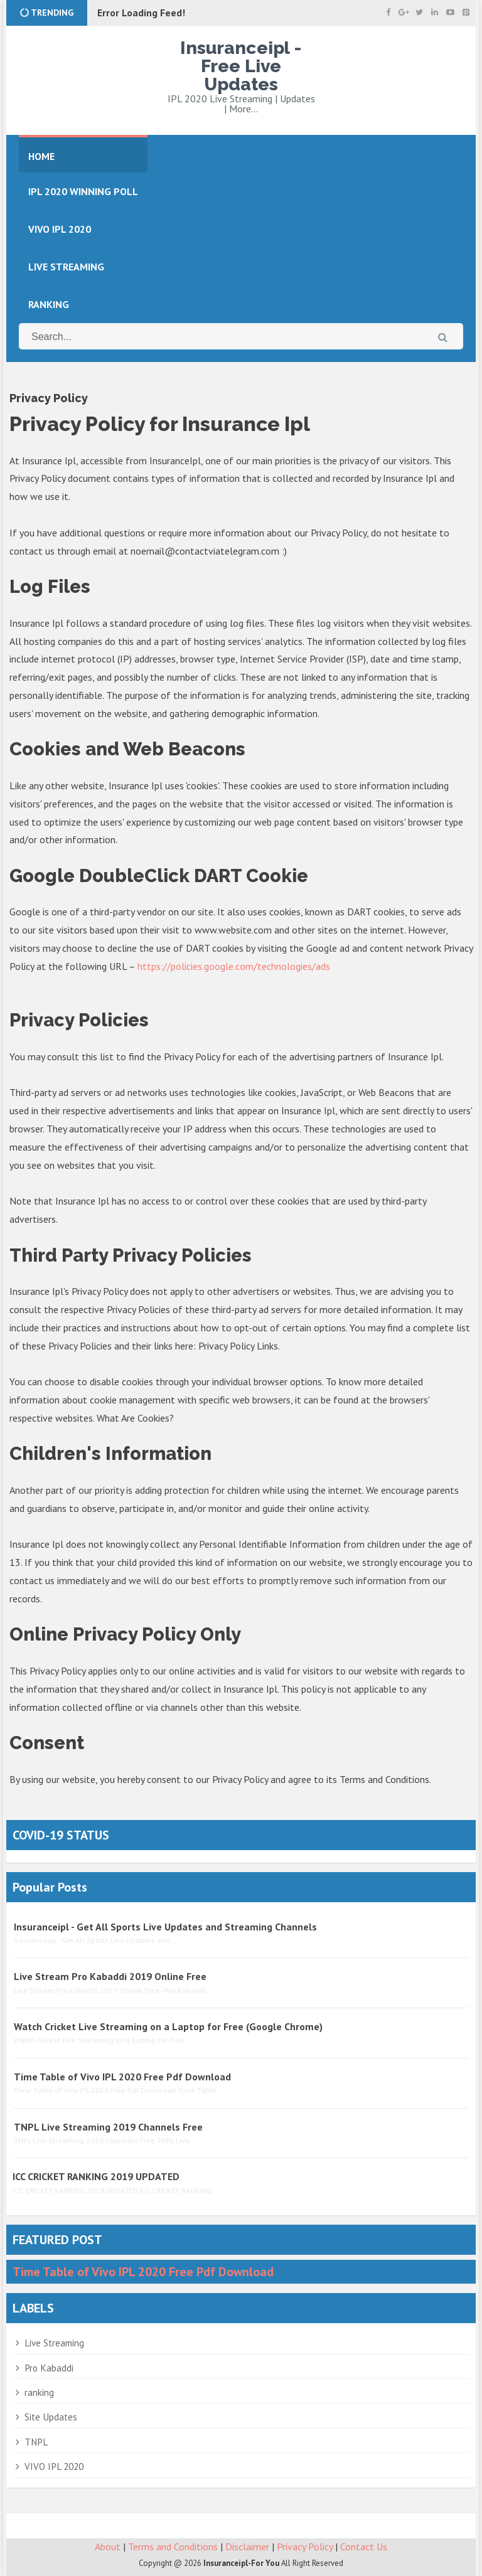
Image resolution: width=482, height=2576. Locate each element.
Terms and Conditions (173, 2544)
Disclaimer (247, 2544)
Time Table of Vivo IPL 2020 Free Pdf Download (122, 2074)
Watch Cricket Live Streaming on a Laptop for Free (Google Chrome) (168, 2024)
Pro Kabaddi (48, 2366)
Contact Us (363, 2544)
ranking (39, 2391)
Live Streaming (54, 2341)
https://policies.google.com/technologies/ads (233, 964)
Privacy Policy (305, 2544)
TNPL (36, 2440)
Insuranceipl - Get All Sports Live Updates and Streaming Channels (165, 1925)
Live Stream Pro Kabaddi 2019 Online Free (110, 1974)
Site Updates (50, 2415)
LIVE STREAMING (66, 264)
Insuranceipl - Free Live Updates (241, 65)
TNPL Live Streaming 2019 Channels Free (108, 2125)
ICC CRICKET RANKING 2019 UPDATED (96, 2174)
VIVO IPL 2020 (53, 2465)
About (107, 2544)
